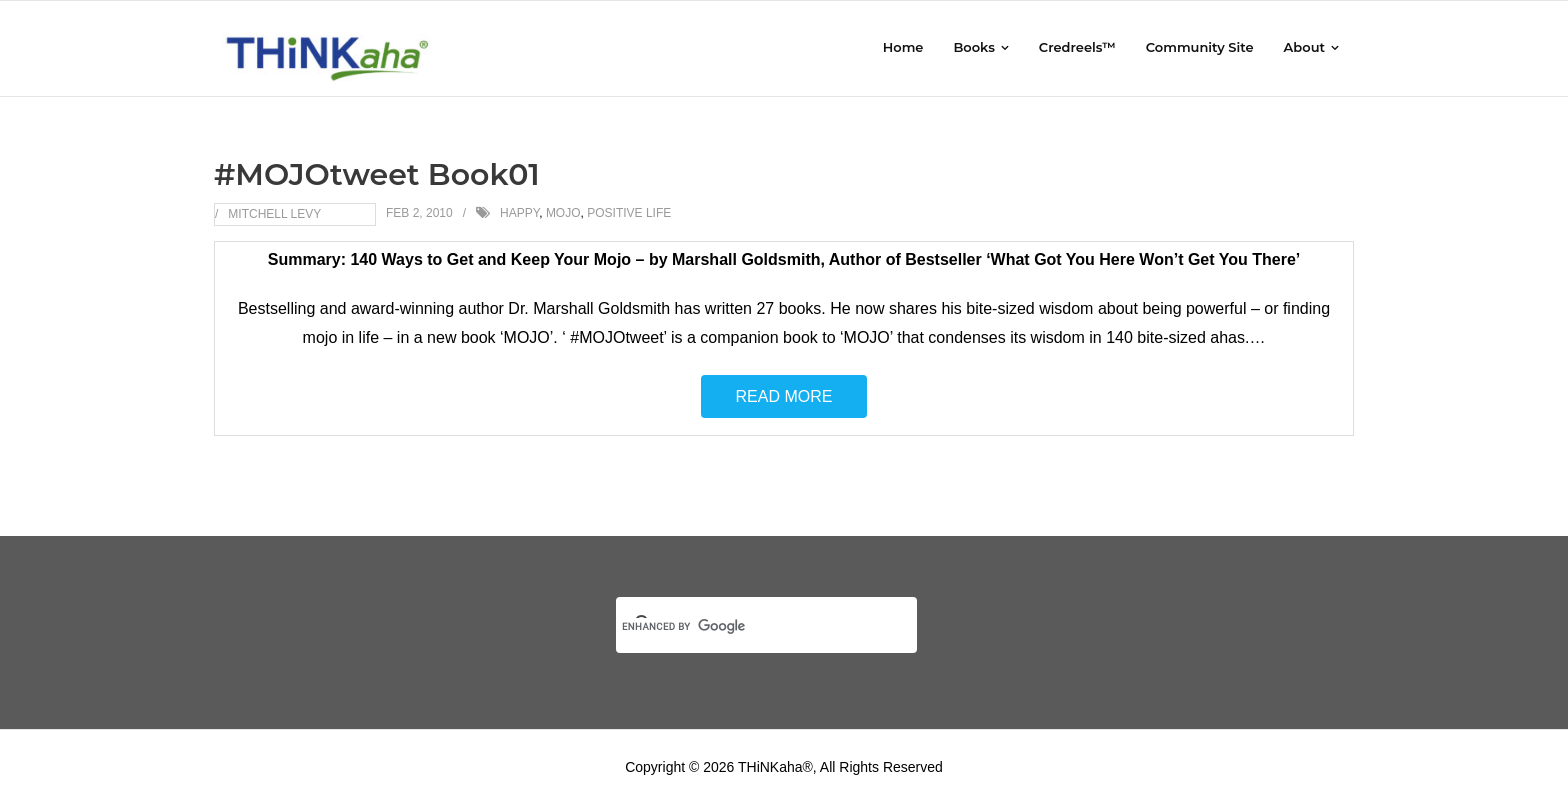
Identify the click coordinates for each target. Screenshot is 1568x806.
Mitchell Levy (274, 214)
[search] (742, 626)
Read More (784, 396)
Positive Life (629, 213)
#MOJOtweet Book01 (377, 174)
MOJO (563, 213)
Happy (519, 213)
